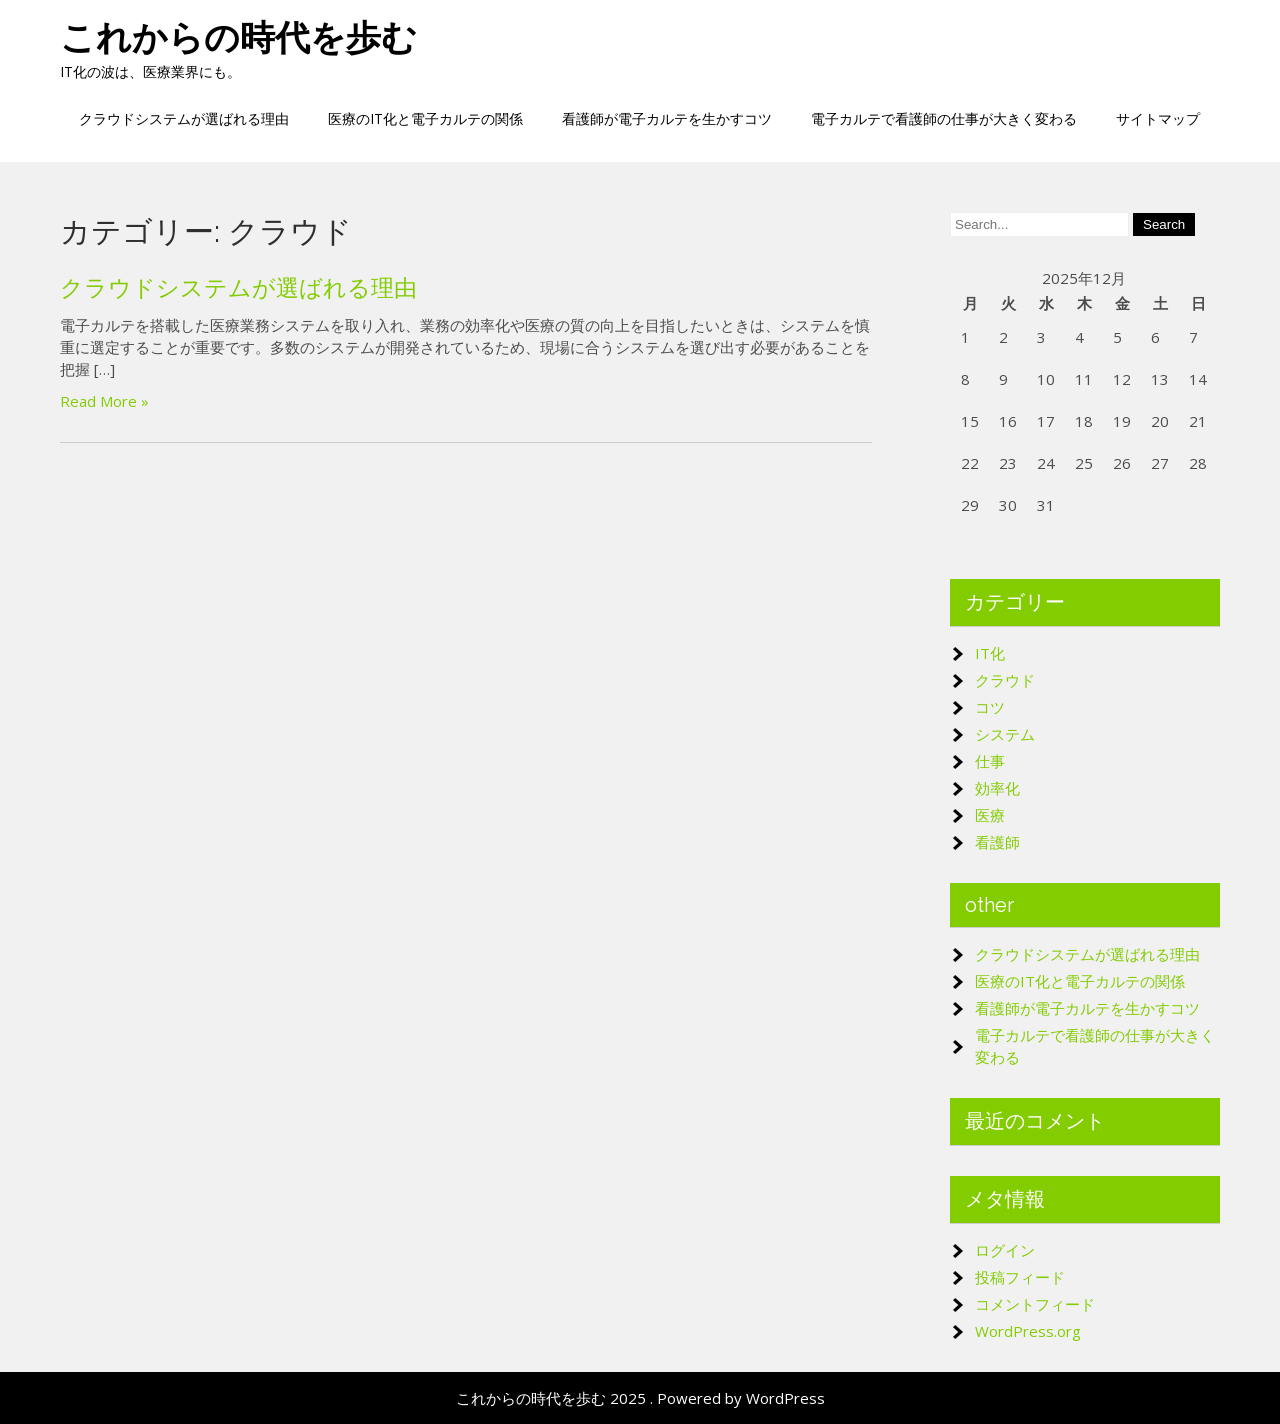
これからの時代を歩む (238, 37)
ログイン (1005, 1250)
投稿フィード (1020, 1277)
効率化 (997, 788)
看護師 (997, 842)
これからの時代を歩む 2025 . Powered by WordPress (640, 1398)
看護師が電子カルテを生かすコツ (667, 118)
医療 (990, 815)
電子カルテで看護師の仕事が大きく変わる (944, 118)
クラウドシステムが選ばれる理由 (184, 118)
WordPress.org (1028, 1331)
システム (1005, 734)
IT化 (990, 653)
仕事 (990, 761)
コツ (990, 707)
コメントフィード (1035, 1304)
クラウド (1005, 680)
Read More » (104, 401)
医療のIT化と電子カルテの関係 (425, 118)
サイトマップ (1158, 118)
